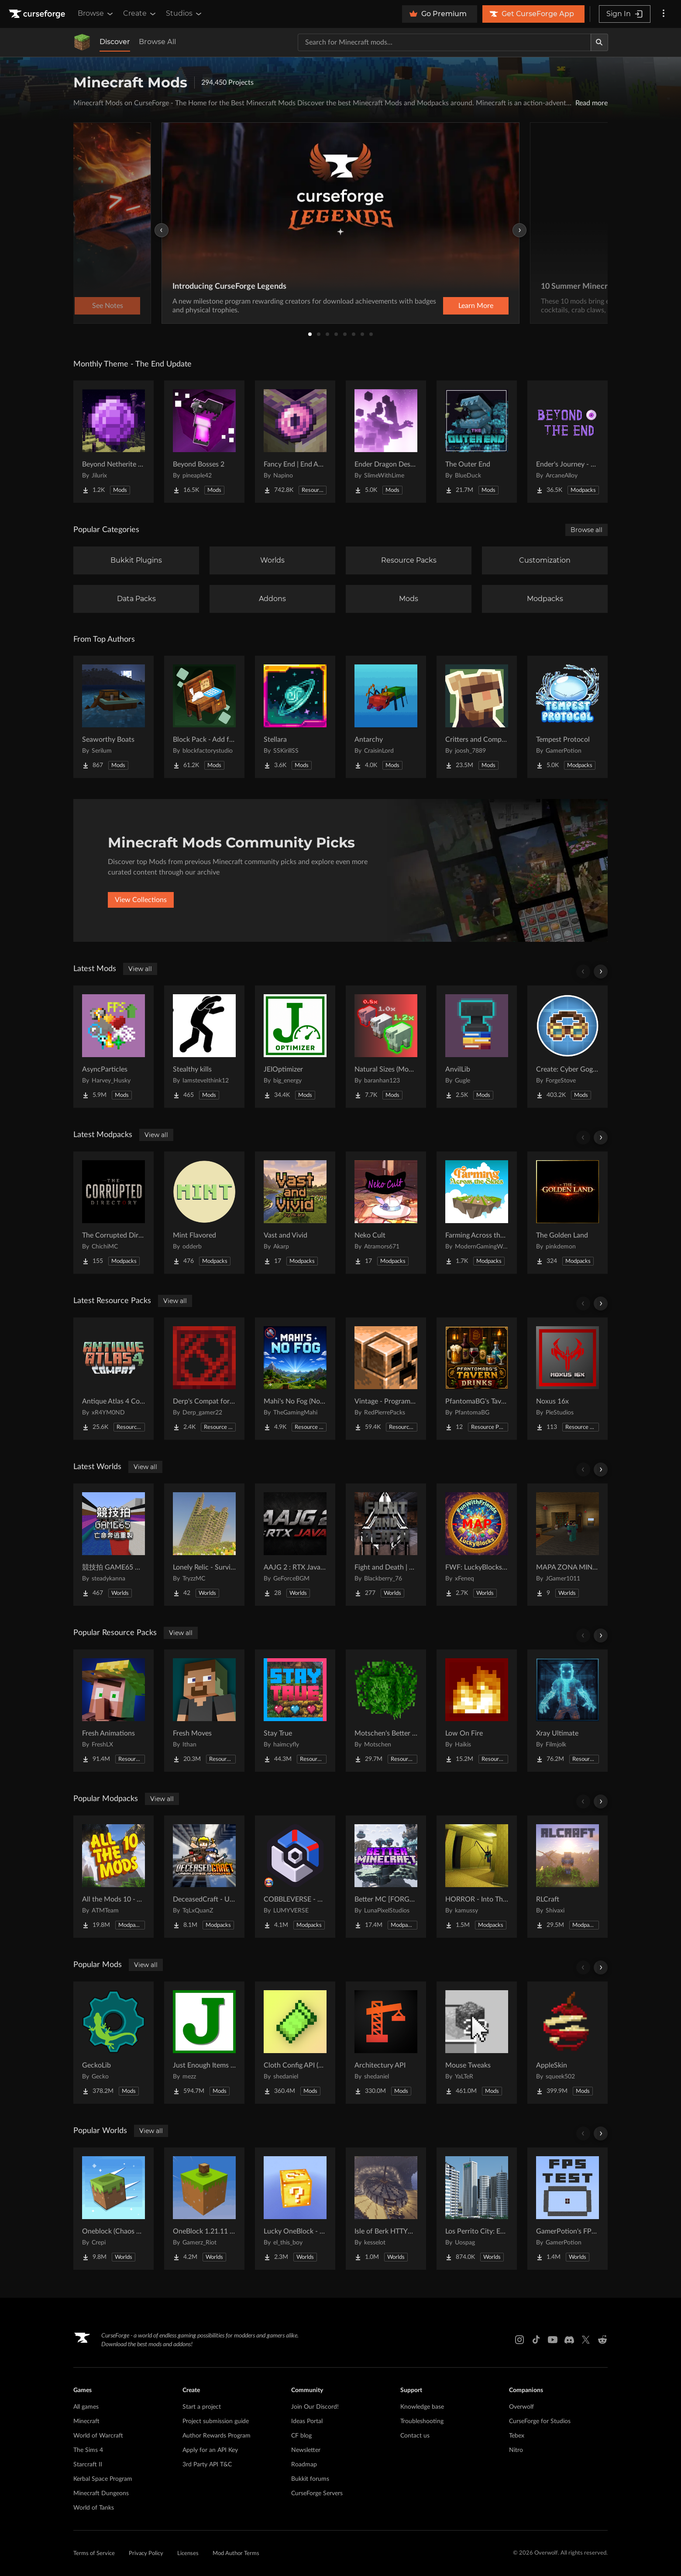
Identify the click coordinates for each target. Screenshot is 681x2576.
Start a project (201, 2407)
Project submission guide (215, 2421)
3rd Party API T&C (207, 2465)
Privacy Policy (146, 2553)
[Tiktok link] (536, 2339)
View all (140, 969)
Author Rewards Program (216, 2436)
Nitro (516, 2450)
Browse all (586, 530)
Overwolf (521, 2407)
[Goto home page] (38, 14)
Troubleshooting (422, 2421)
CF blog (301, 2436)
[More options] (663, 14)
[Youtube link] (552, 2339)
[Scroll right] (601, 972)
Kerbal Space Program (102, 2479)
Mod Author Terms (236, 2553)
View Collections (141, 899)
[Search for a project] (444, 42)
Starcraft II (87, 2465)
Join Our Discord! (315, 2407)
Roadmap (304, 2465)
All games (86, 2407)
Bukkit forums (310, 2479)
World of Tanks (93, 2508)
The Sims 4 (88, 2450)
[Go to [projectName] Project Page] (113, 441)
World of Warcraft (98, 2436)
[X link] (586, 2339)
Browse (96, 13)
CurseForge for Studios (540, 2421)
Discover (115, 42)
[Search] (599, 42)
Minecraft (86, 2421)
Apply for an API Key (210, 2450)
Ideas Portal (307, 2421)
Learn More (475, 305)
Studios (184, 13)
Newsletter (305, 2450)
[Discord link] (569, 2339)
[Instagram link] (519, 2339)
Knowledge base (422, 2407)
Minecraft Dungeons (101, 2493)
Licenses (188, 2553)
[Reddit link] (602, 2339)
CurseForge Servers (317, 2493)
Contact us (415, 2436)
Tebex (516, 2436)
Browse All (157, 42)
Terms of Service (94, 2553)
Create (140, 13)
